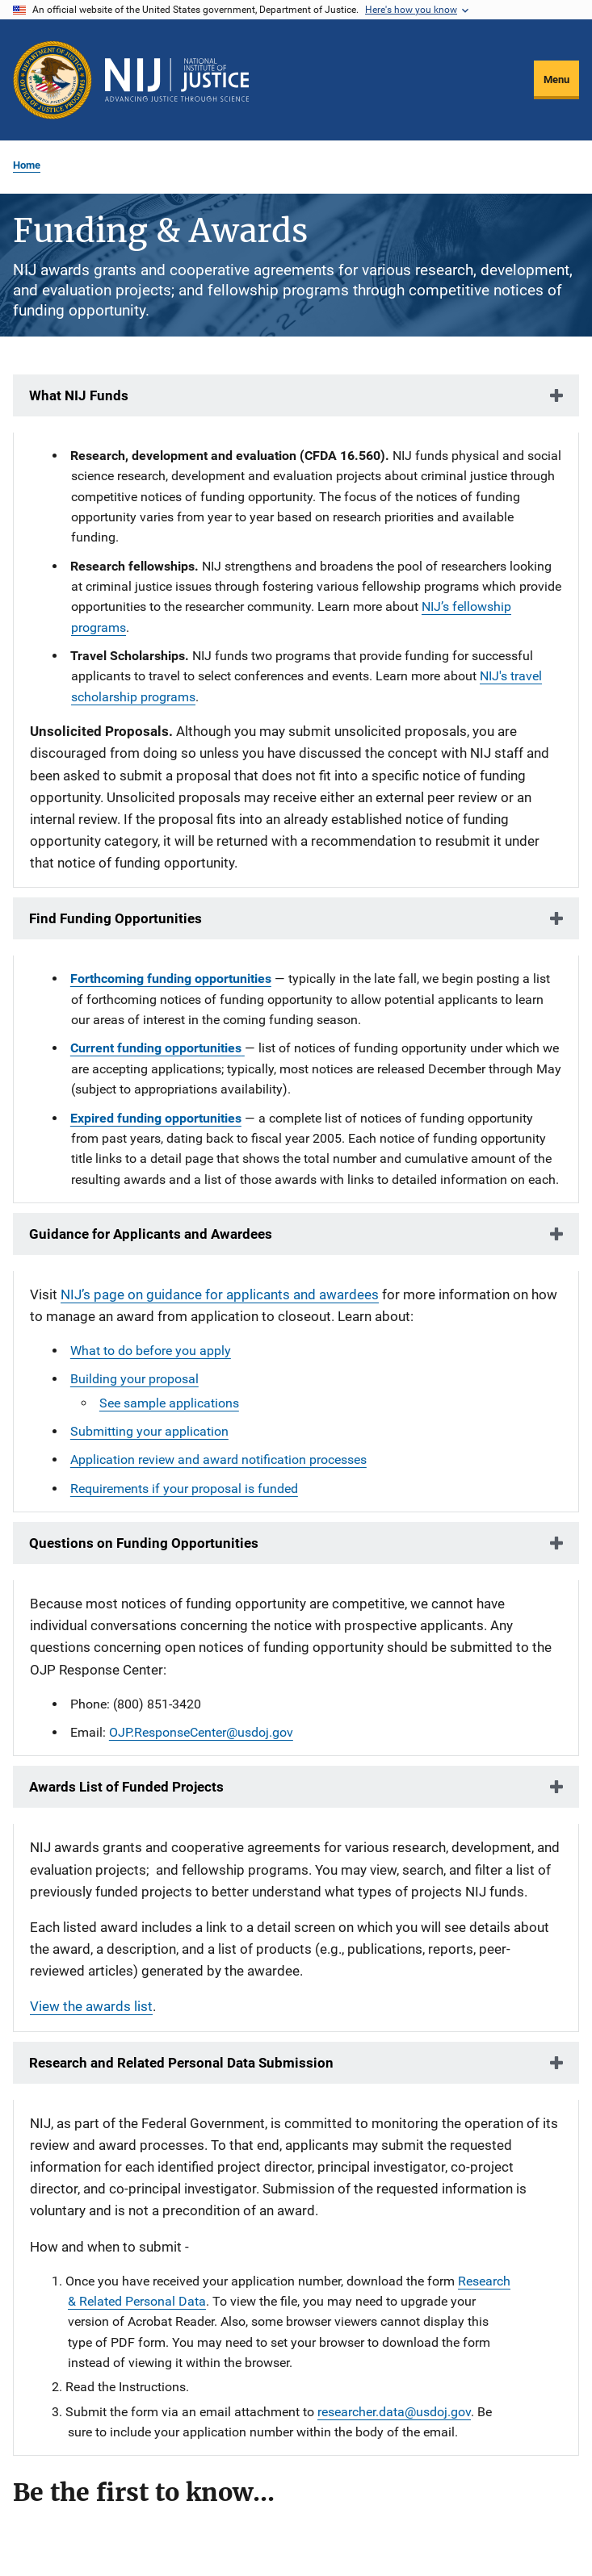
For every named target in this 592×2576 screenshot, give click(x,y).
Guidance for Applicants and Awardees (150, 1234)
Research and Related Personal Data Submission (181, 2063)
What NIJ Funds (78, 395)
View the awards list (91, 2006)
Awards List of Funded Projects (126, 1787)
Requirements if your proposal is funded (184, 1488)
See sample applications (169, 1403)
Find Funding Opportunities (115, 918)
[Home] (177, 80)
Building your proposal (134, 1378)
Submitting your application (149, 1431)
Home (26, 165)
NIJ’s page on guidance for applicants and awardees (220, 1294)
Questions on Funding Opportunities (143, 1543)
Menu (556, 79)
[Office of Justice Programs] (52, 79)
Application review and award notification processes (218, 1459)
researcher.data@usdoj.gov (394, 2411)
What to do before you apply (150, 1350)
